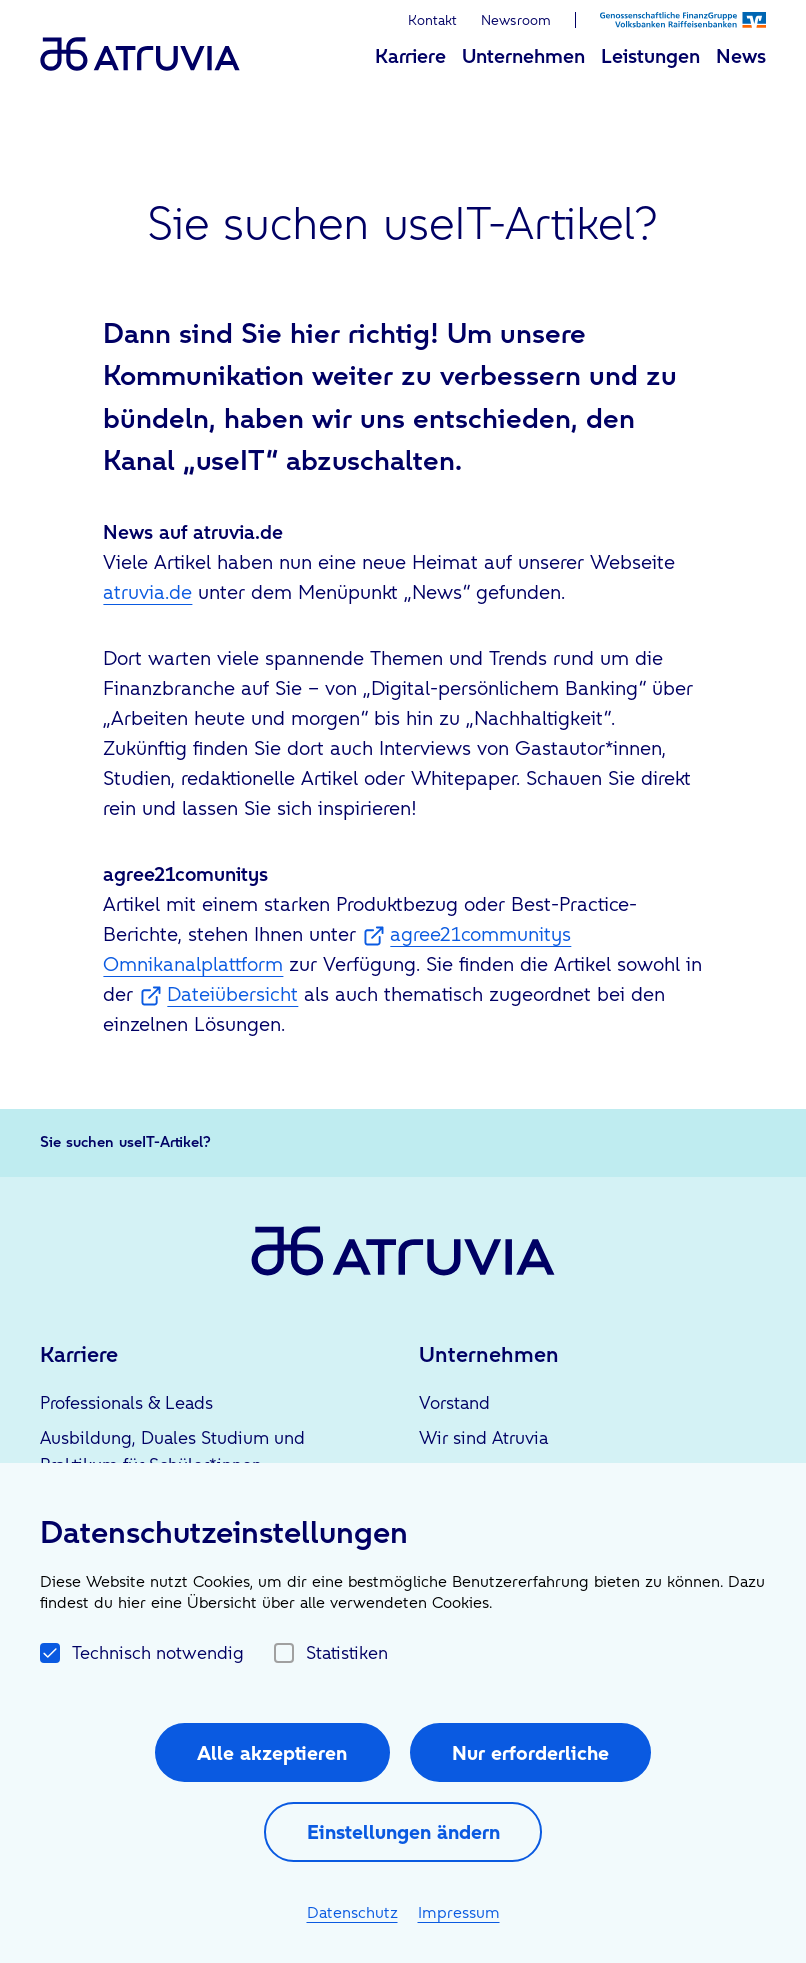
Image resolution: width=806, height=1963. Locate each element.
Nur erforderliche (530, 1753)
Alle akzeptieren (272, 1753)
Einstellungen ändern (403, 1832)
